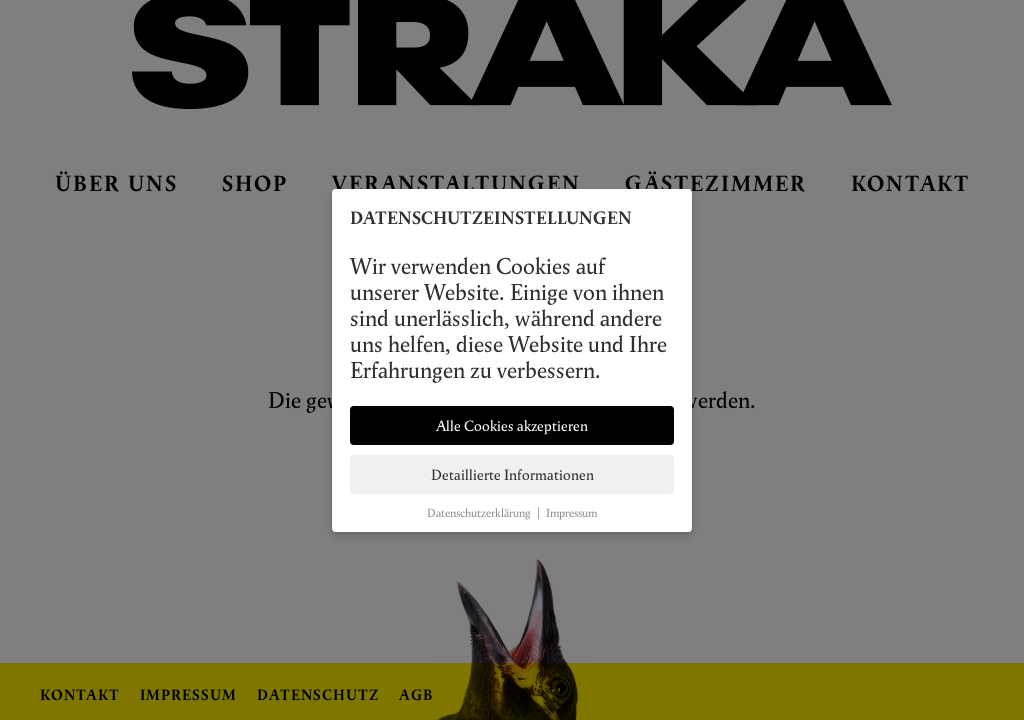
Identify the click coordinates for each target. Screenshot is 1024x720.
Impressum (571, 512)
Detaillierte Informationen (512, 474)
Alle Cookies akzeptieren (512, 425)
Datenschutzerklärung (479, 512)
